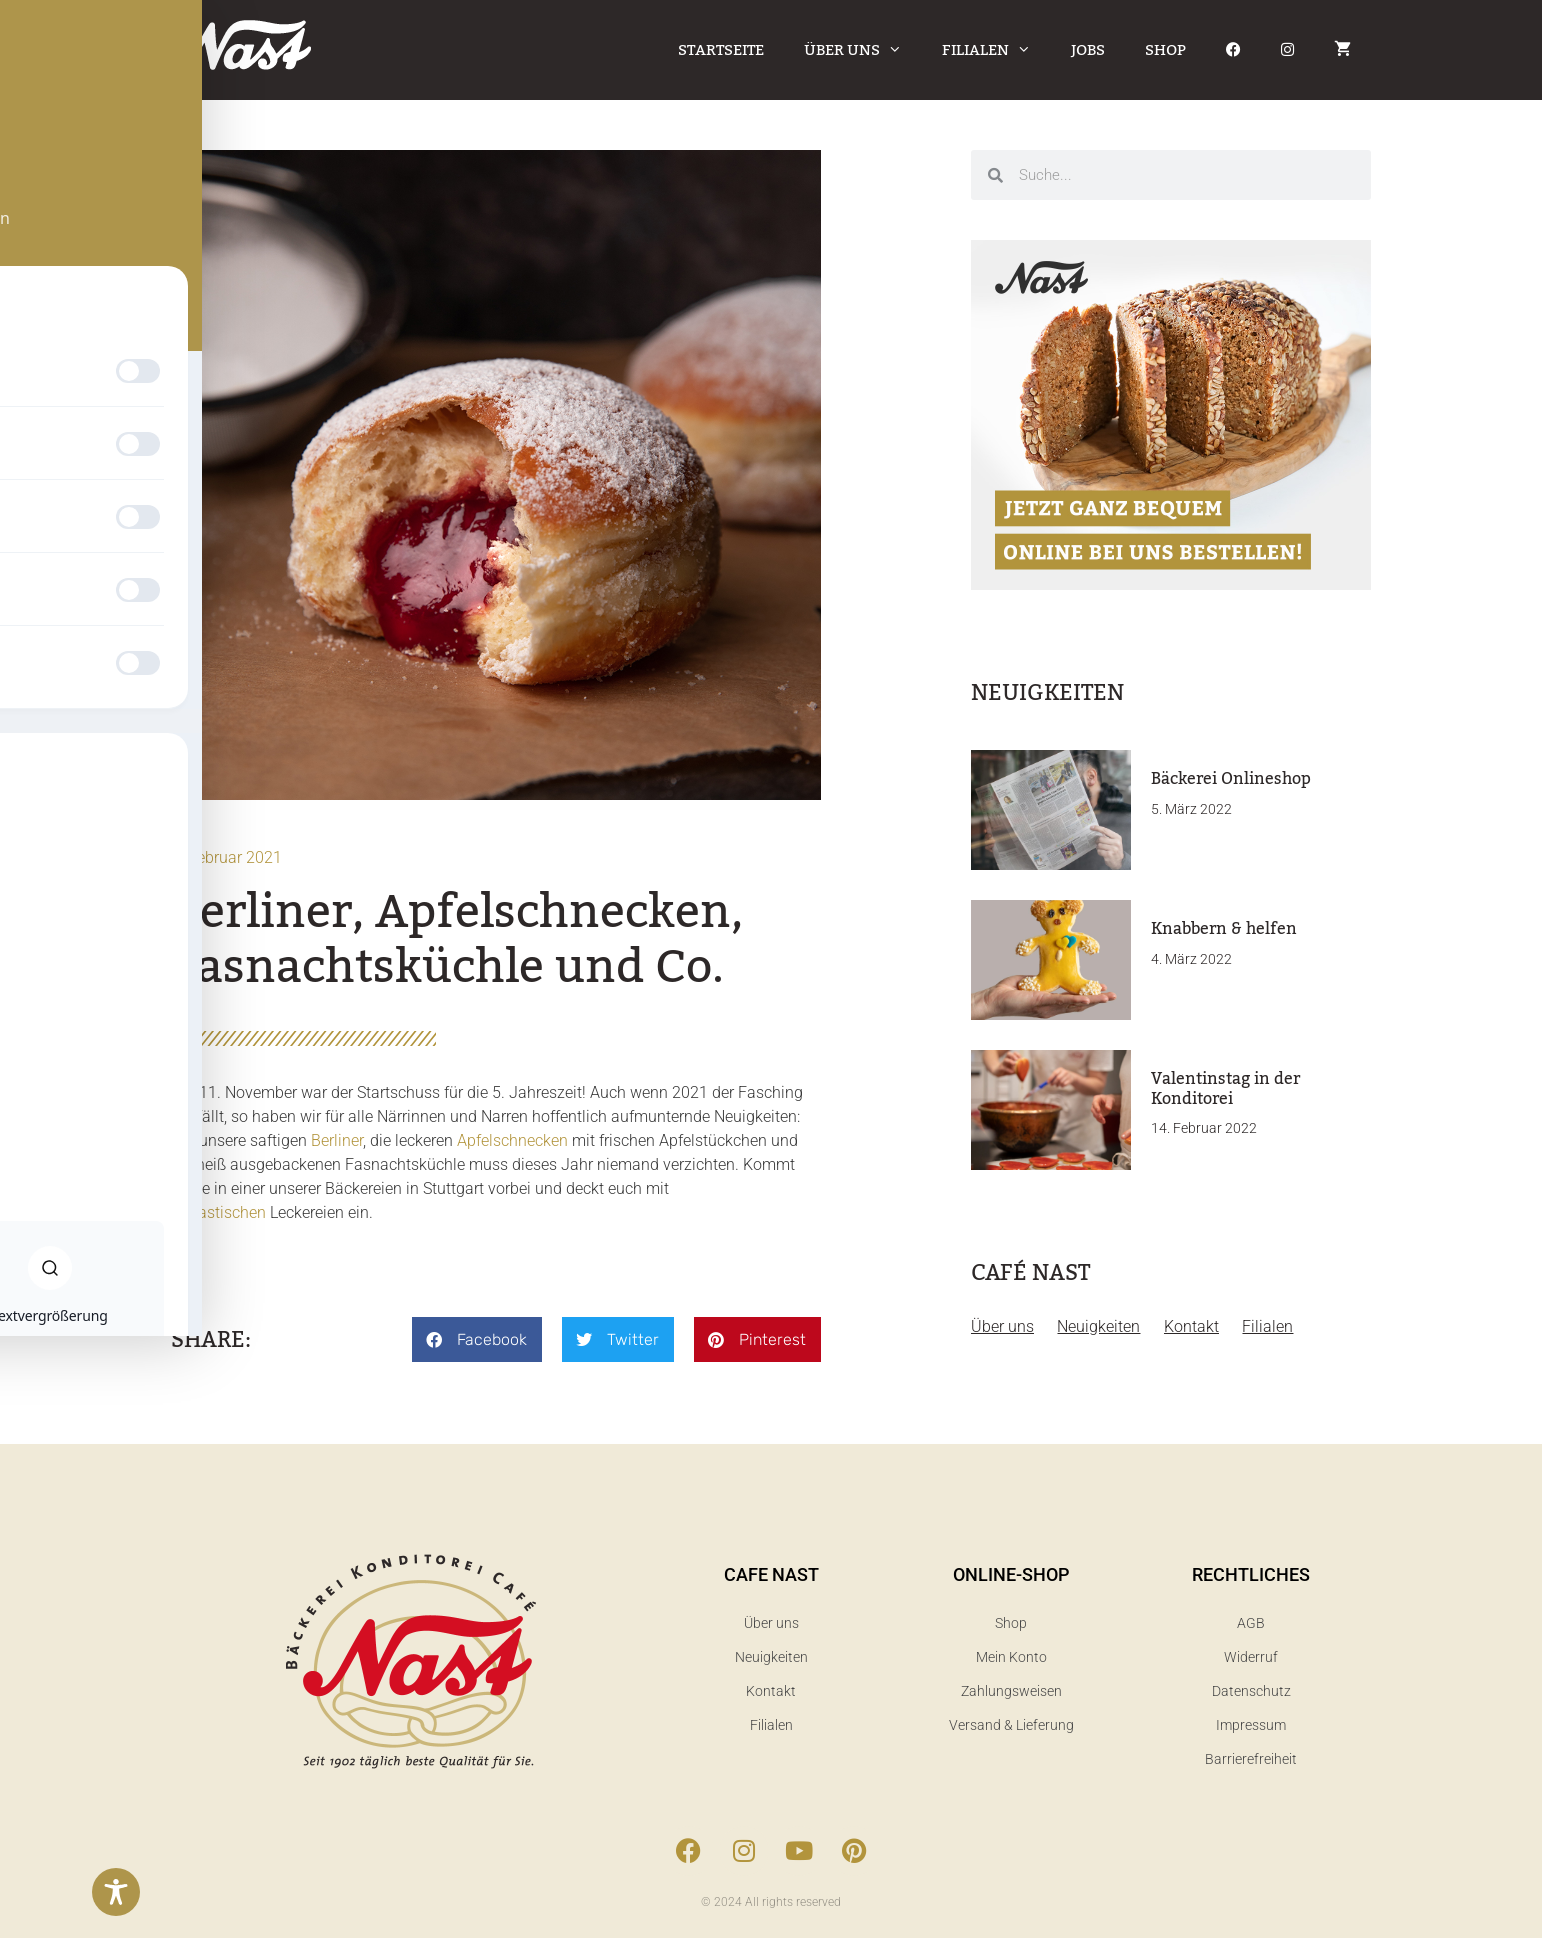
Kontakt (1194, 1326)
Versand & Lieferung (1011, 1725)
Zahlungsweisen (1011, 1691)
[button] (477, 1339)
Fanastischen (218, 1212)
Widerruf (1251, 1657)
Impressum (1251, 1725)
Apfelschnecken (512, 1140)
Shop (1165, 50)
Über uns (863, 50)
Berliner (337, 1140)
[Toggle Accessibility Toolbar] (116, 1892)
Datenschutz (1251, 1691)
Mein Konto (1011, 1657)
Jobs (1088, 50)
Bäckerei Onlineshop (1231, 779)
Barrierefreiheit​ (1251, 1759)
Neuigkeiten (1100, 1326)
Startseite (721, 50)
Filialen (996, 50)
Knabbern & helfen (1224, 929)
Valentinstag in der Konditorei (1225, 1088)
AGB (1251, 1623)
